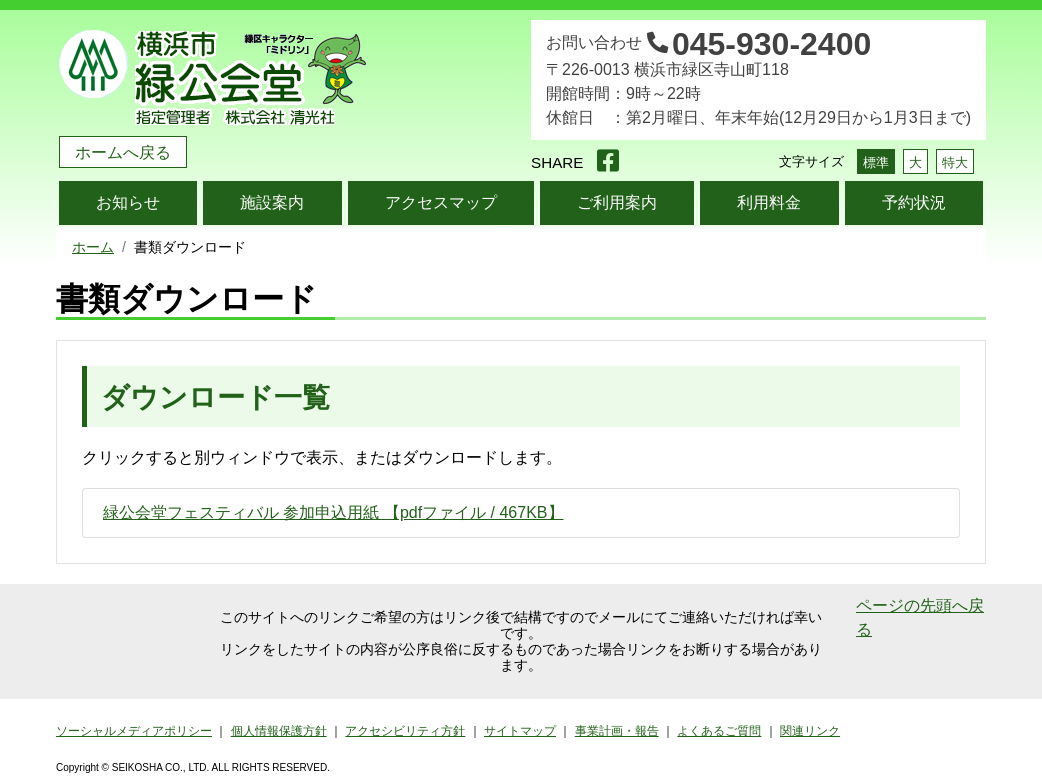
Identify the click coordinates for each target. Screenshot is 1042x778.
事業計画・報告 (617, 731)
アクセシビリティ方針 (405, 731)
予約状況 (914, 202)
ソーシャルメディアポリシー (134, 731)
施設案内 (272, 202)
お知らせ (128, 202)
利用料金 (769, 202)
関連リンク (810, 731)
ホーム (93, 247)
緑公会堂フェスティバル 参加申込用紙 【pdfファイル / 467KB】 (333, 512)
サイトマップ (520, 731)
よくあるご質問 (719, 731)
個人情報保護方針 (279, 731)
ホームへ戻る (123, 152)
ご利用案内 (617, 202)
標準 (876, 162)
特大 (955, 162)
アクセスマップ (441, 202)
